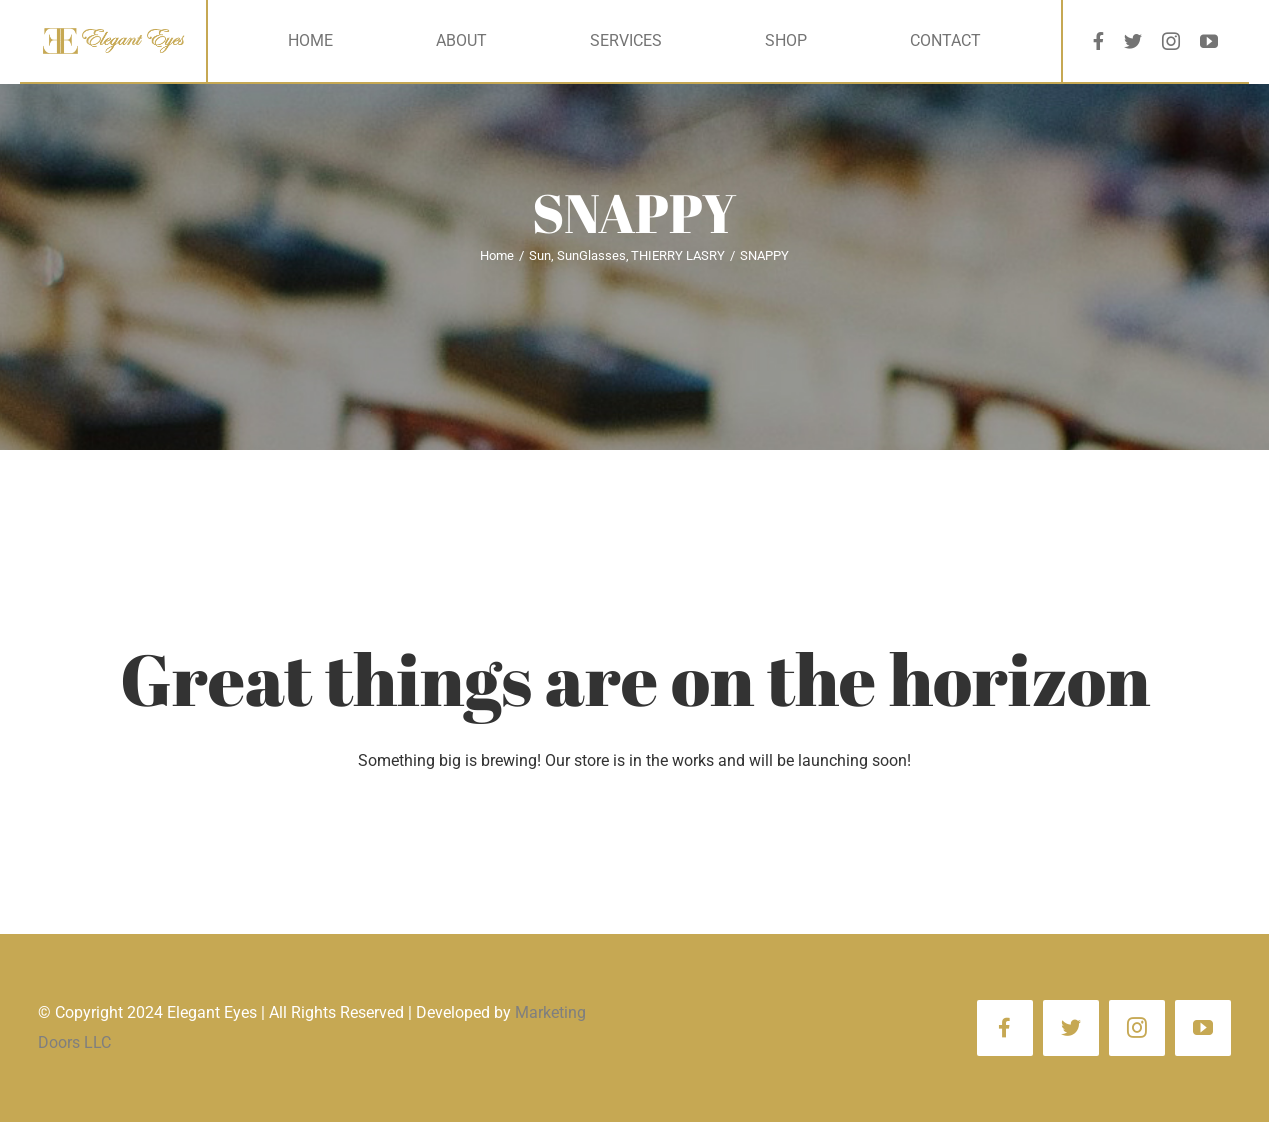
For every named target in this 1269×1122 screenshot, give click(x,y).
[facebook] (1098, 41)
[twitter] (1133, 41)
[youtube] (1209, 41)
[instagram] (1171, 41)
